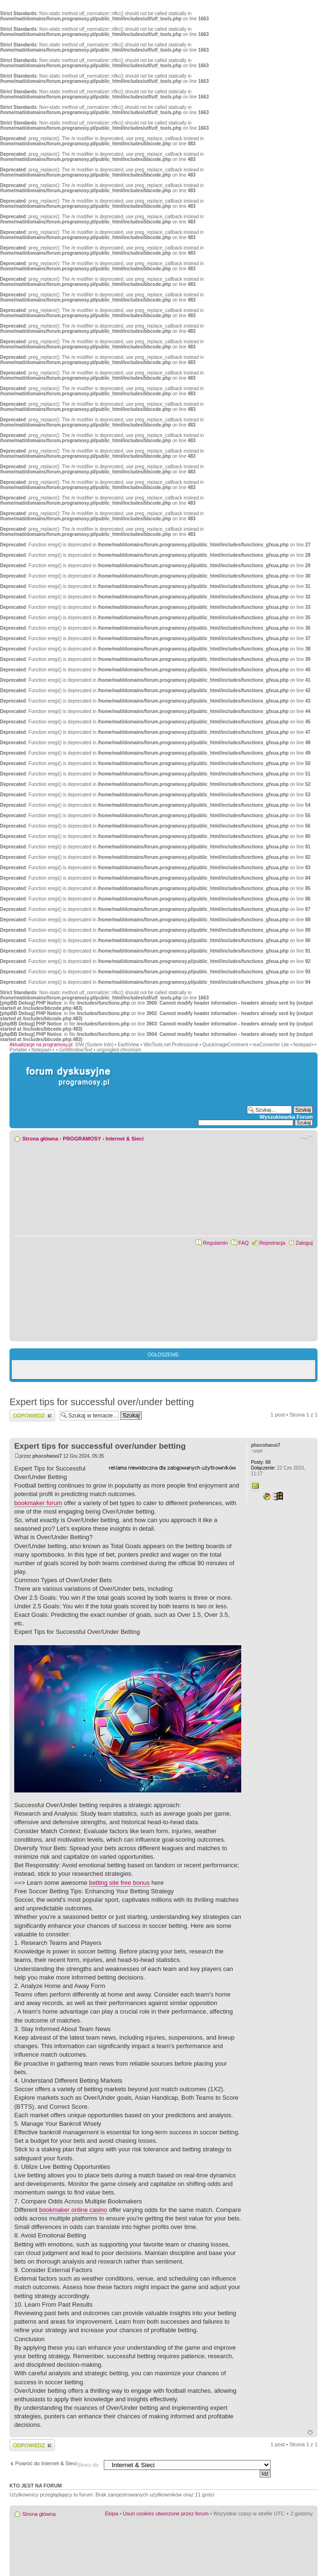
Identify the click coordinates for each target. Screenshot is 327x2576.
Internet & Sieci (125, 1138)
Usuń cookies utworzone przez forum (166, 2513)
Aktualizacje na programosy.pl (41, 1044)
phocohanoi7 (47, 1456)
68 (261, 1462)
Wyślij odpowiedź (32, 1415)
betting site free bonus (119, 1882)
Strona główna (40, 1138)
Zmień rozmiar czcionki (306, 1136)
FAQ (243, 1243)
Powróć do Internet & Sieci (46, 2463)
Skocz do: (88, 2465)
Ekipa (111, 2513)
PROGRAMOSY (82, 1138)
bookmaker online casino (73, 2209)
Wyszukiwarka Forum (286, 1117)
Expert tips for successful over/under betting (101, 1402)
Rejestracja (272, 1243)
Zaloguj (304, 1243)
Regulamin (215, 1243)
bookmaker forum (38, 1502)
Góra (310, 2432)
